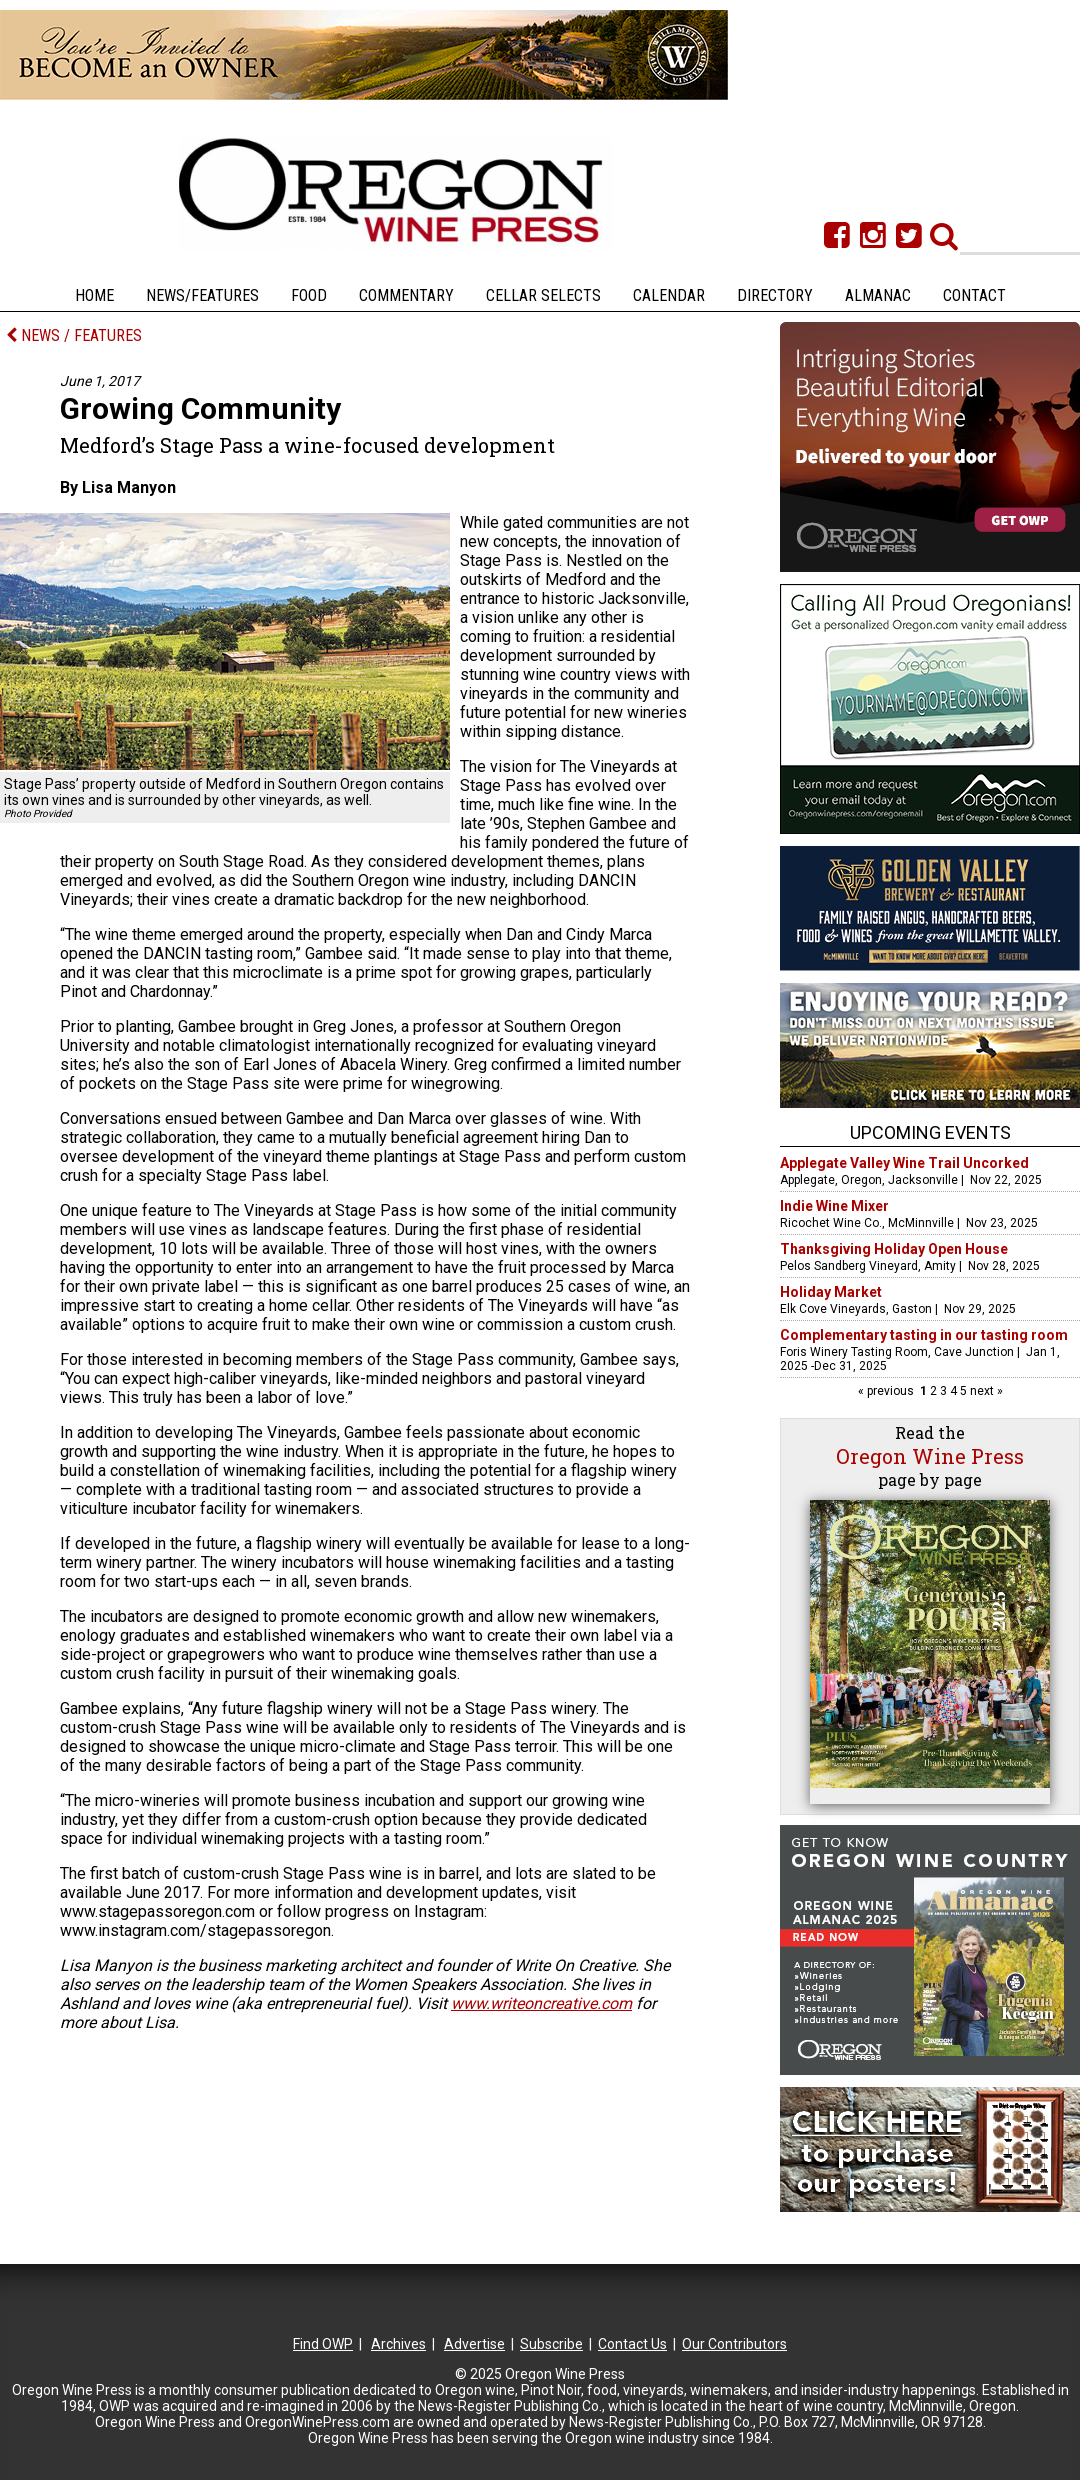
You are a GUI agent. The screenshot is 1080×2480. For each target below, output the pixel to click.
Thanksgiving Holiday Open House (894, 1249)
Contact (974, 295)
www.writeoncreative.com (541, 2003)
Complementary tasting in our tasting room (924, 1335)
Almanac (878, 295)
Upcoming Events (930, 1132)
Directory (775, 295)
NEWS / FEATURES (74, 335)
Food (309, 295)
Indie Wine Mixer (834, 1206)
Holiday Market (831, 1292)
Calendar (669, 295)
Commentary (406, 295)
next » (985, 1391)
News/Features (202, 295)
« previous (887, 1391)
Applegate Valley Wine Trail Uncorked (904, 1163)
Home (94, 295)
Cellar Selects (543, 295)
